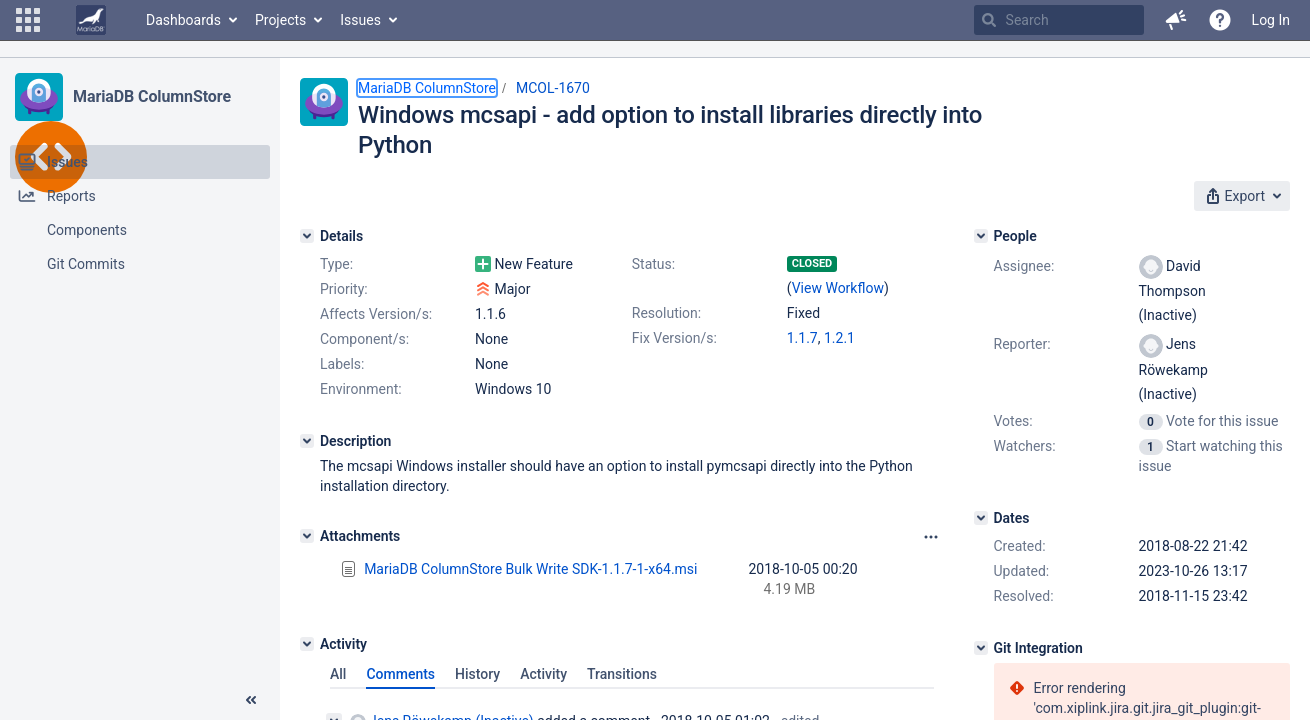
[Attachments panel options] (931, 537)
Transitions (622, 674)
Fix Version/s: (674, 338)
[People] (981, 236)
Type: (336, 264)
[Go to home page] (91, 20)
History (477, 674)
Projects (280, 20)
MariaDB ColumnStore (152, 96)
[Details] (307, 236)
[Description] (307, 441)
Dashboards (183, 20)
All (338, 674)
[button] (28, 20)
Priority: (344, 289)
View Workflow (838, 288)
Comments (400, 674)
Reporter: (1022, 344)
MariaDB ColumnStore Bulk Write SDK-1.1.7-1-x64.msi (530, 569)
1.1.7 (802, 338)
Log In (1271, 20)
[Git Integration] (981, 648)
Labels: (342, 364)
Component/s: (364, 339)
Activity (543, 674)
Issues (360, 20)
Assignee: (1024, 266)
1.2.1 (839, 338)
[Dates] (981, 518)
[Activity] (307, 644)
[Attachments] (307, 536)
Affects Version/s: (376, 314)
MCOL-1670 (553, 88)
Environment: (361, 389)
